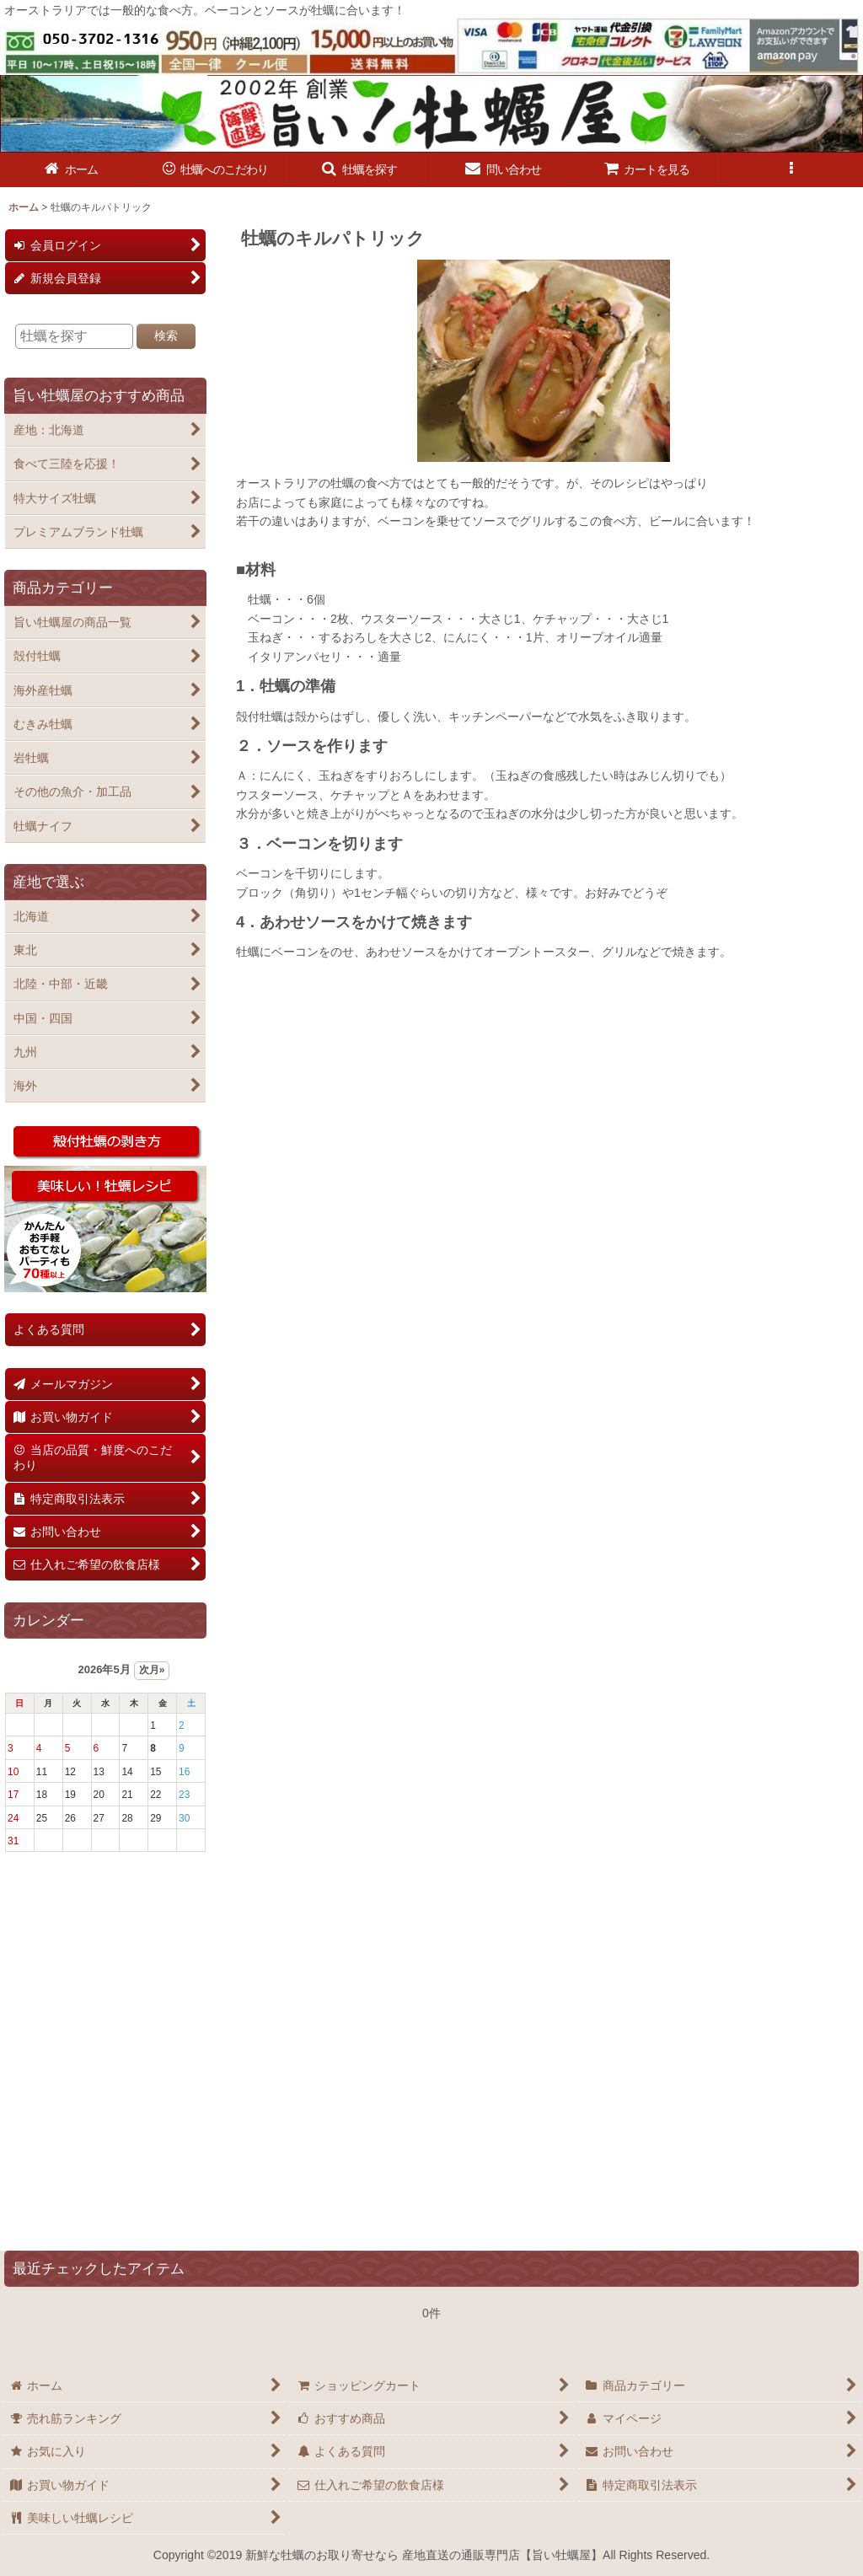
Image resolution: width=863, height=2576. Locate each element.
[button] (359, 170)
